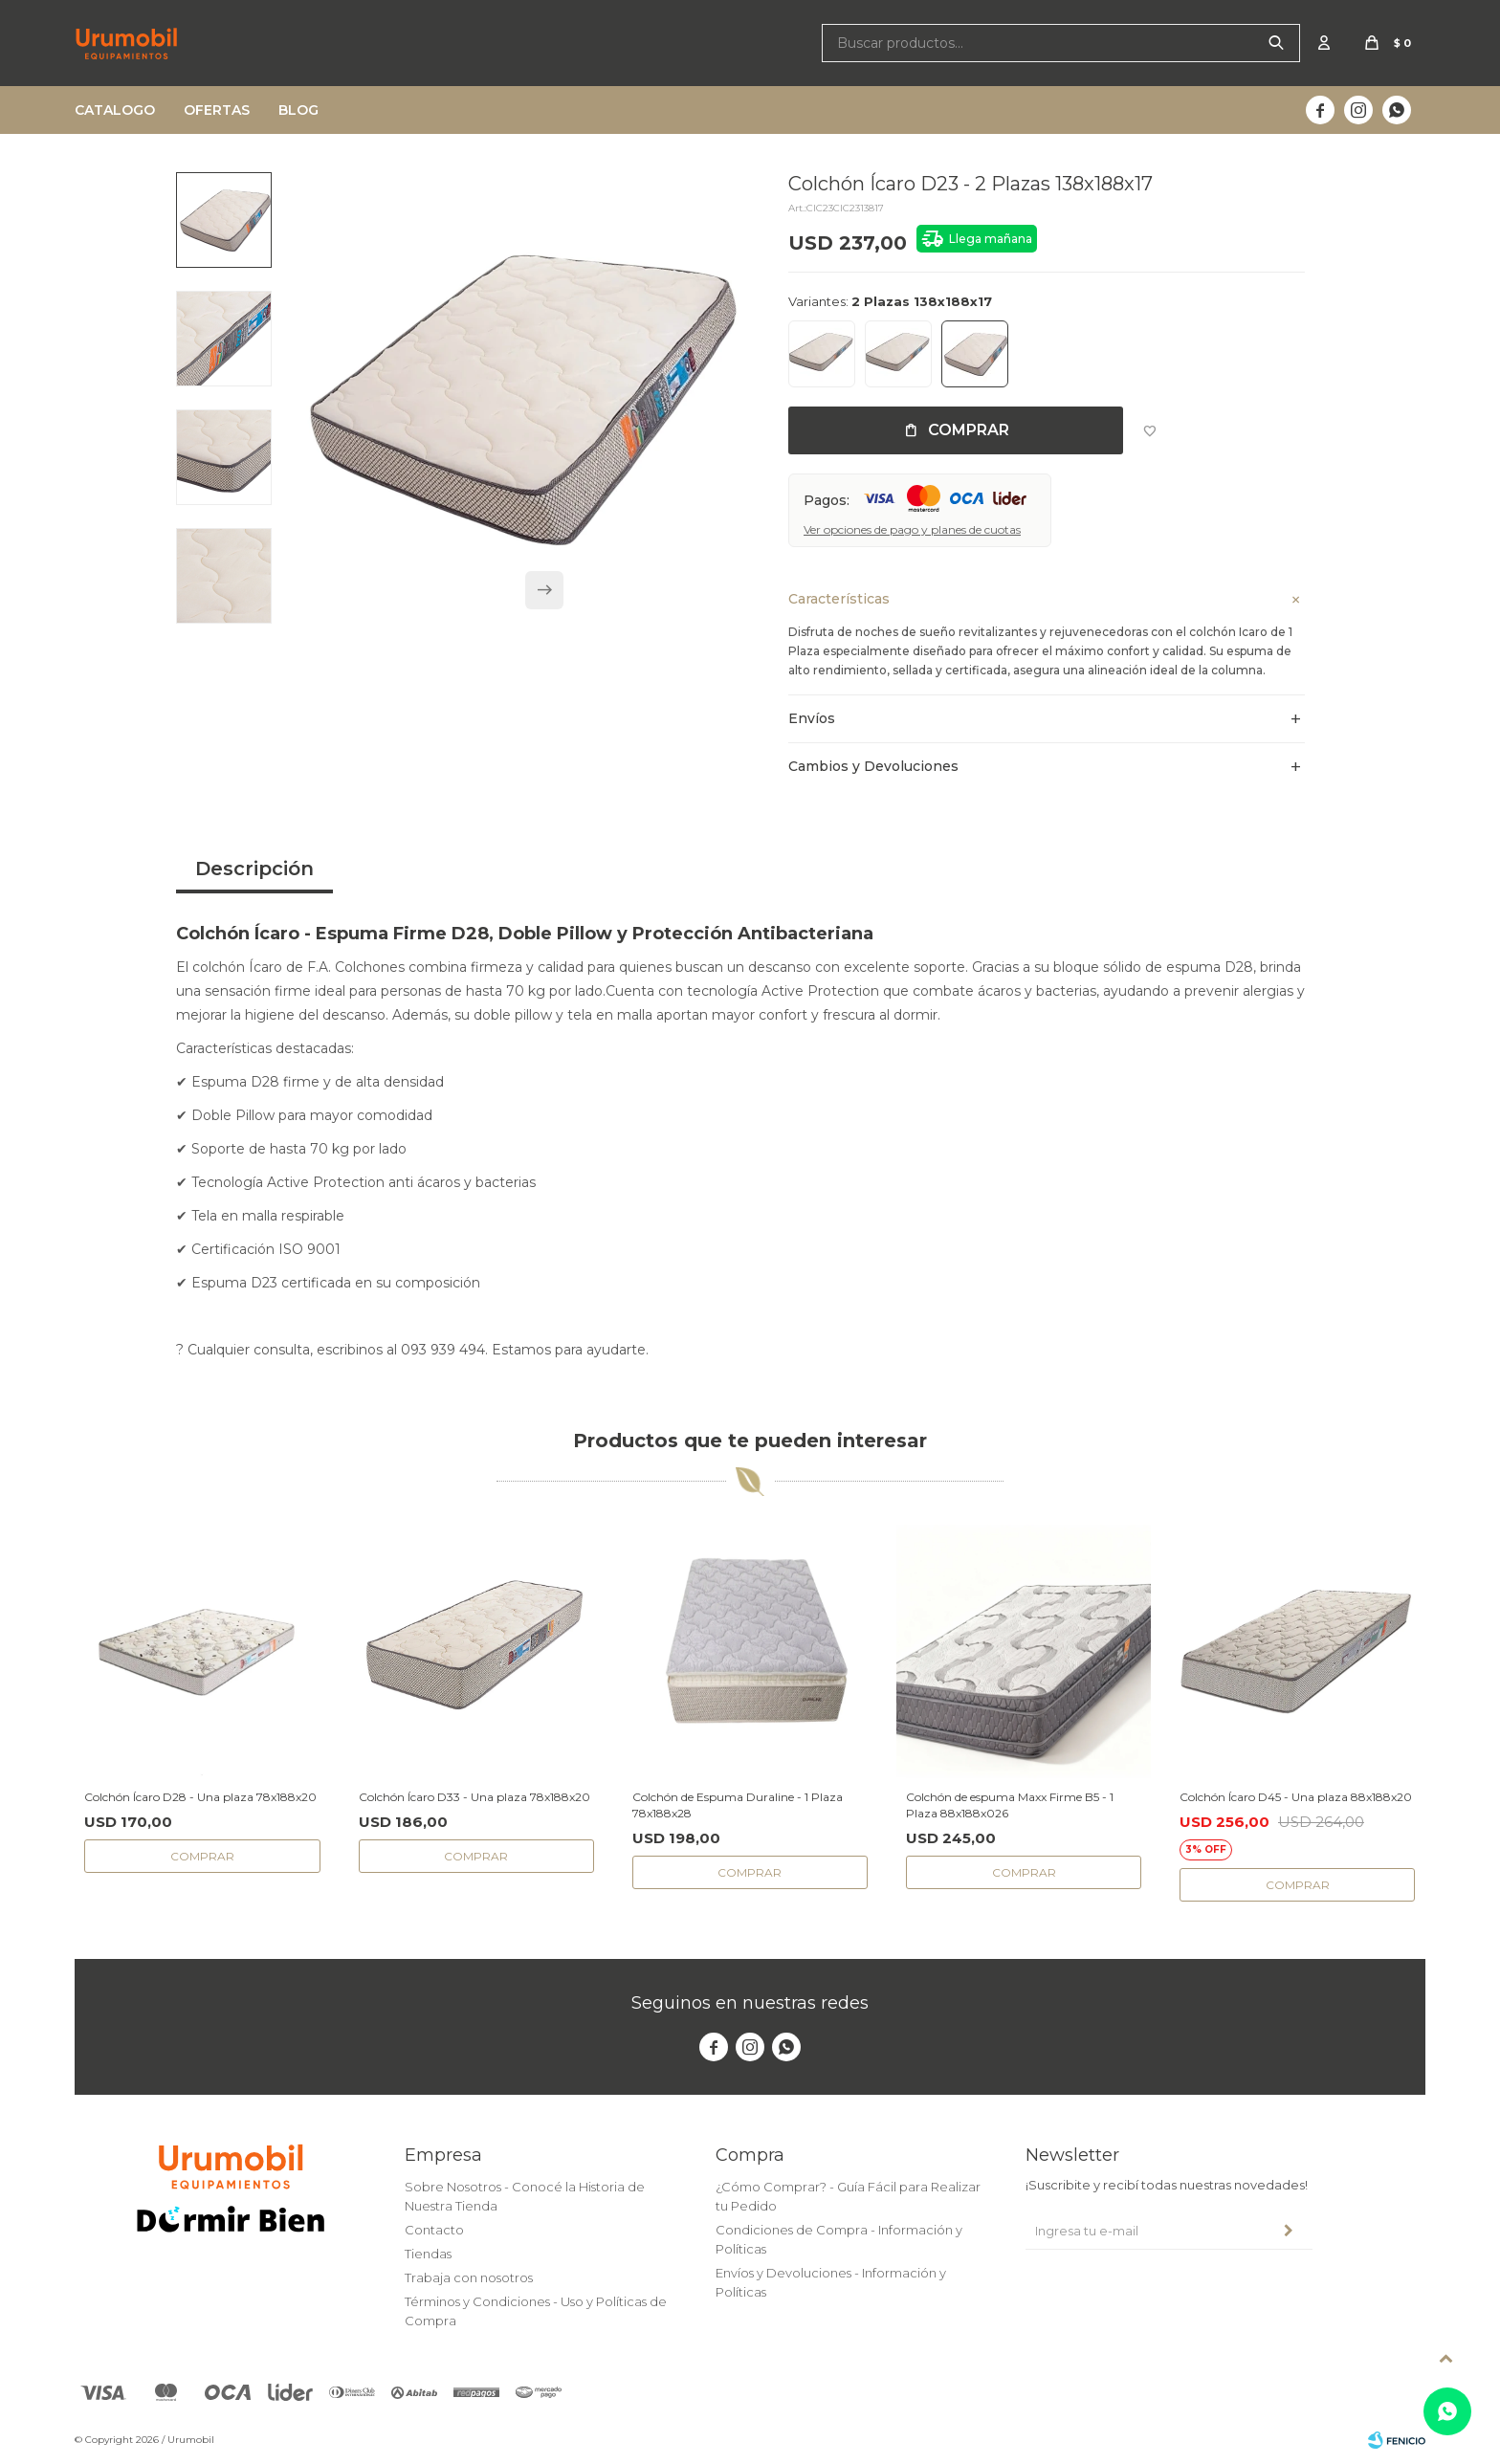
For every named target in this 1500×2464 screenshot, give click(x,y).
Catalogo (115, 110)
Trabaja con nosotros (469, 2277)
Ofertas (217, 110)
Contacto (434, 2229)
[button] (544, 598)
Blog (298, 110)
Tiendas (428, 2253)
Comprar (968, 430)
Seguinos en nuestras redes (750, 2002)
